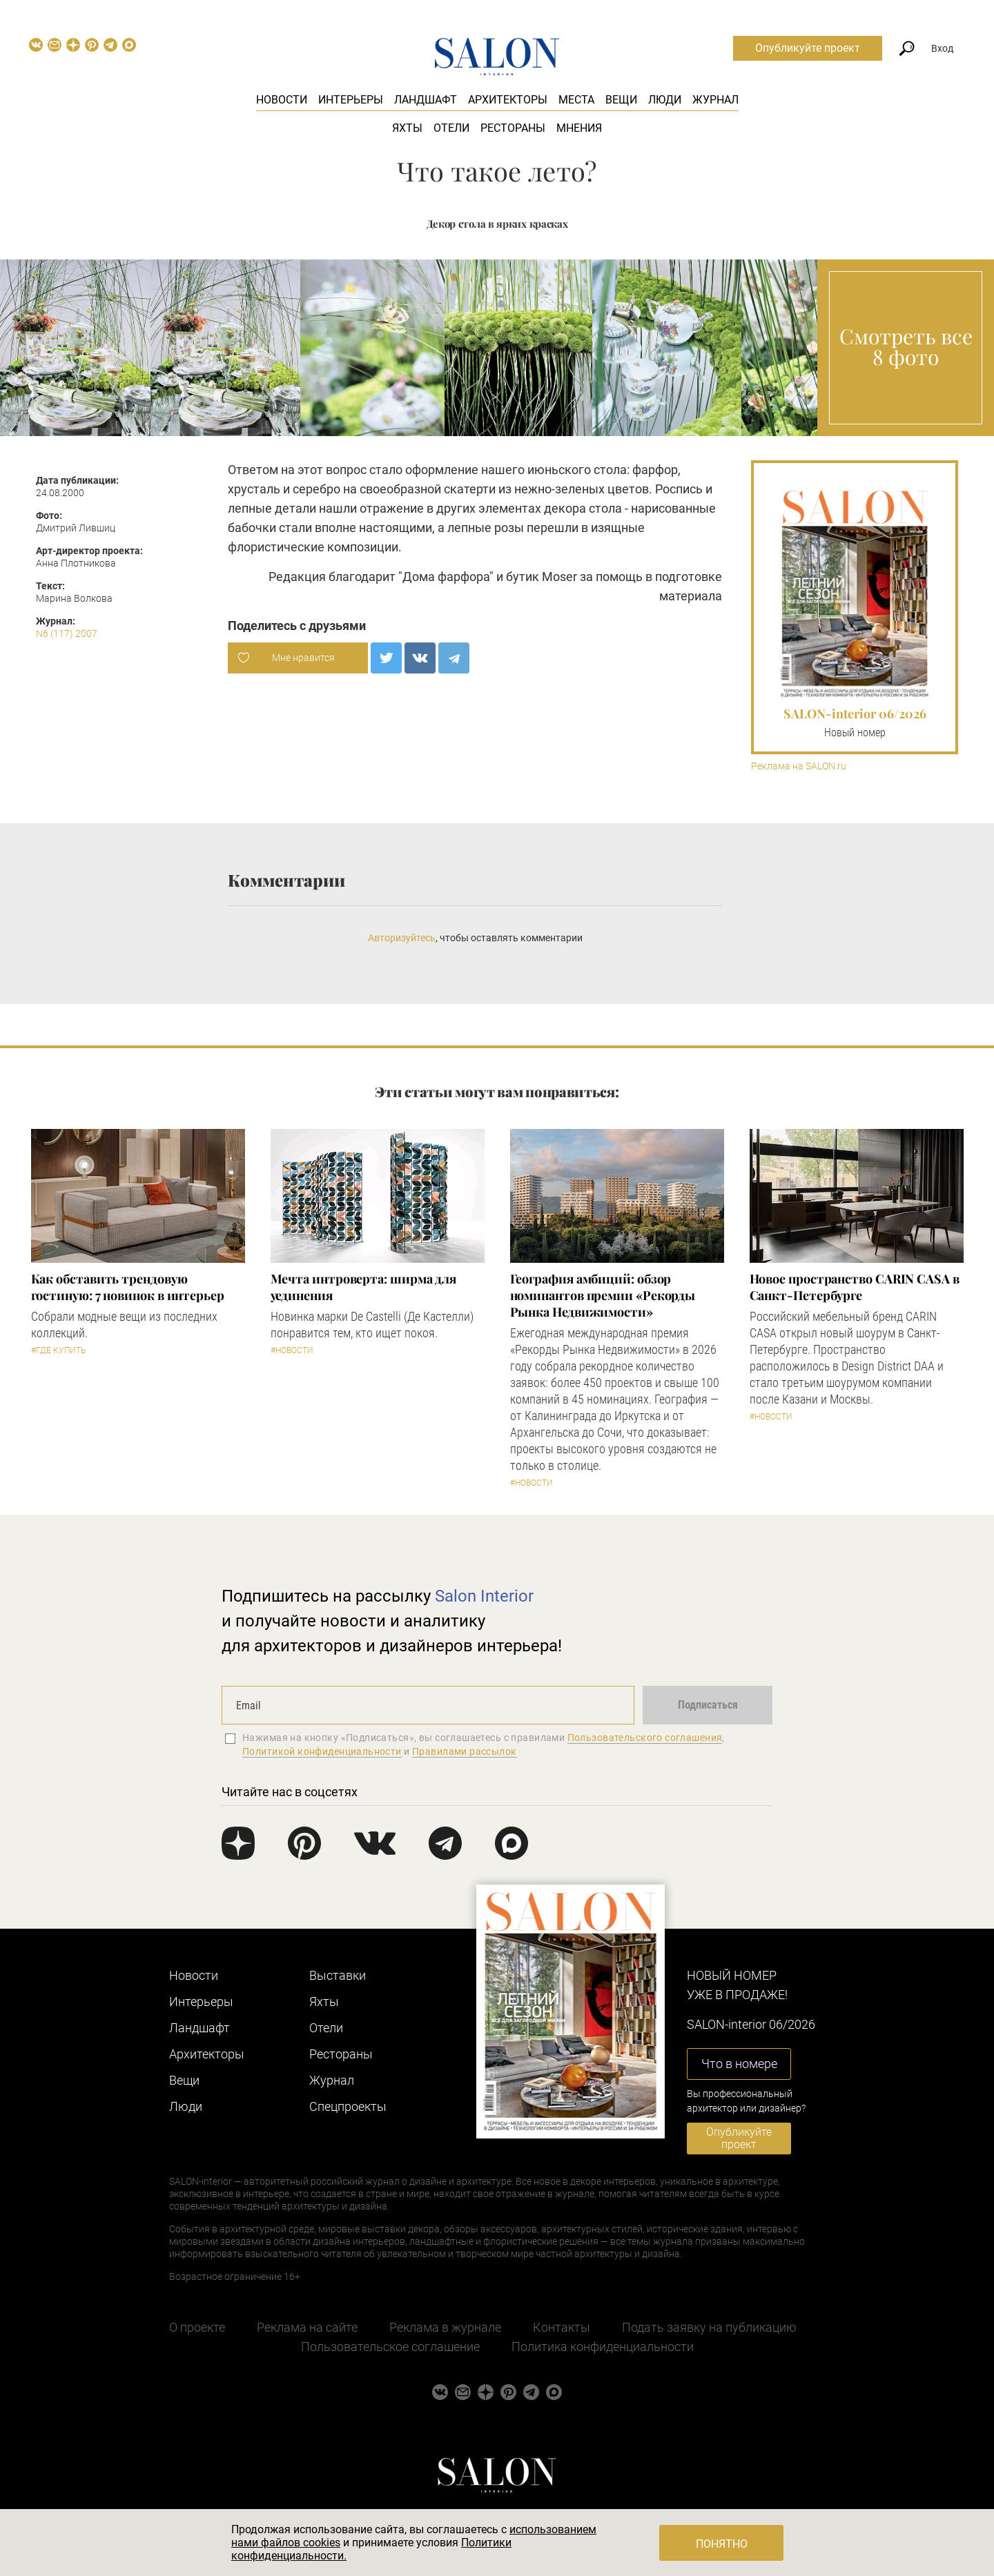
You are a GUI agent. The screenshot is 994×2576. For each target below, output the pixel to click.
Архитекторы (507, 99)
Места (576, 99)
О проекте (197, 2327)
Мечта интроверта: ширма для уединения (364, 1287)
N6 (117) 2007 (66, 633)
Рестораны (512, 128)
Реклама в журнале (445, 2327)
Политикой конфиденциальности (322, 1751)
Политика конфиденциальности (602, 2346)
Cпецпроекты (348, 2106)
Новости (281, 99)
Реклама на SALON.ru (798, 766)
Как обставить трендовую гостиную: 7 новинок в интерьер (127, 1287)
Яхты (407, 128)
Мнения (579, 128)
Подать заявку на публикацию (709, 2327)
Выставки (337, 1975)
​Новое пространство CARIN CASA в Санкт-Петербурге (854, 1287)
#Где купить (58, 1350)
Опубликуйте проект (807, 48)
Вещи (621, 99)
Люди (664, 99)
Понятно (722, 2543)
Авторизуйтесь (402, 937)
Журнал (715, 99)
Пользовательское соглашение (390, 2346)
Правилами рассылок (464, 1751)
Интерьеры (350, 99)
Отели (451, 128)
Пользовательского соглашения (645, 1737)
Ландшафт (425, 99)
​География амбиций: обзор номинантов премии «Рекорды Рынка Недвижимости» (603, 1295)
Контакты (561, 2327)
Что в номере (739, 2063)
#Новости (292, 1350)
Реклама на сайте (307, 2327)
